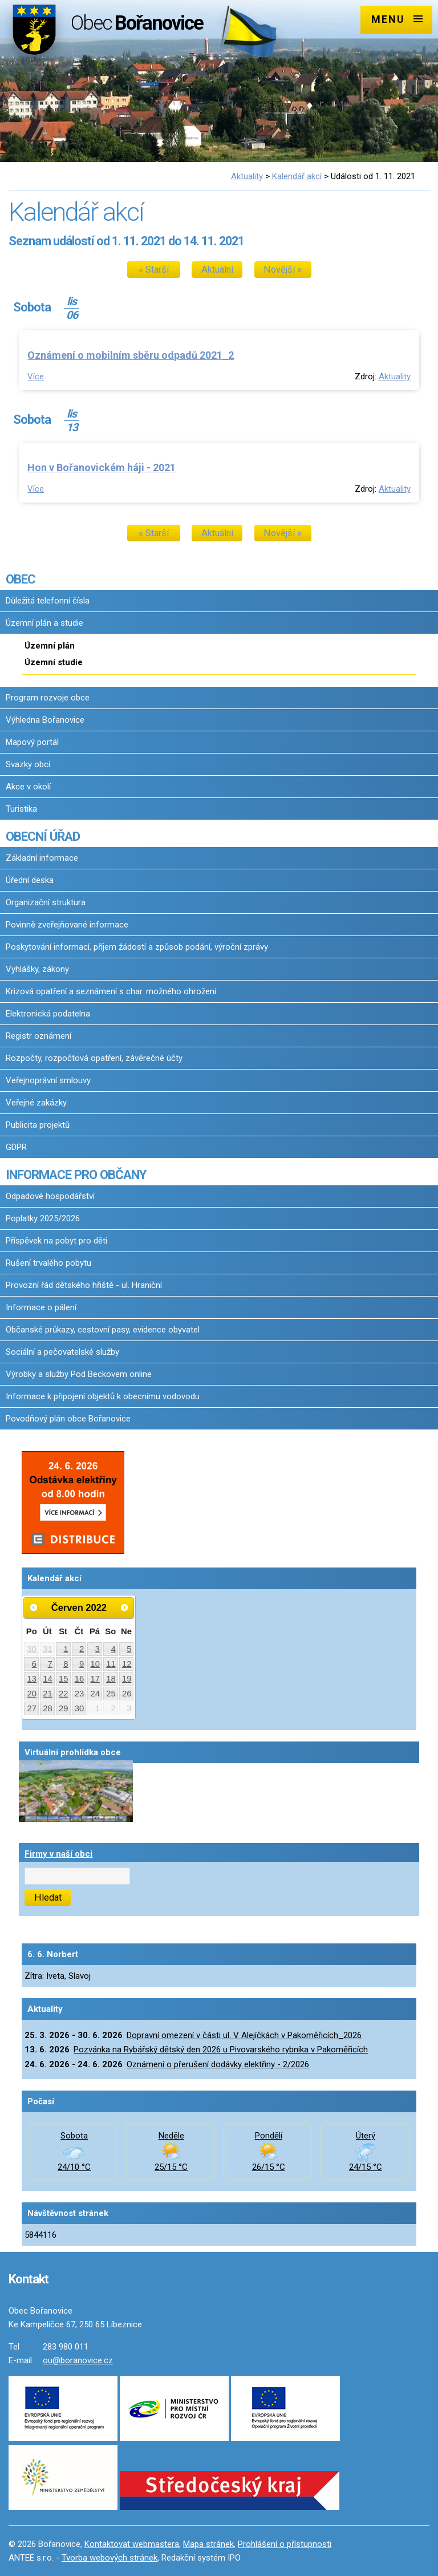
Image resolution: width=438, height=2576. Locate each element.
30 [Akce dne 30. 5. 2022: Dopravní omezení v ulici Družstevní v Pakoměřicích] (32, 1649)
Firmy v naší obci (58, 1854)
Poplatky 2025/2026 (43, 1218)
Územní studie (54, 662)
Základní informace (42, 858)
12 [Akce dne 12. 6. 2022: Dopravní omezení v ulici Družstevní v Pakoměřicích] (127, 1663)
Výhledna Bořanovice (45, 720)
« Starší (154, 269)
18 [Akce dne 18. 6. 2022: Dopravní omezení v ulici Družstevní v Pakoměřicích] (111, 1678)
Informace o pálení (41, 1307)
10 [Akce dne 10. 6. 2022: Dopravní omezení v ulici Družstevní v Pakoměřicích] (95, 1663)
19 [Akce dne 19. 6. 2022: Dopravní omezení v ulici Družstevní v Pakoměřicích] (127, 1678)
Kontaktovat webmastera (131, 2544)
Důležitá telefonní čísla (48, 601)
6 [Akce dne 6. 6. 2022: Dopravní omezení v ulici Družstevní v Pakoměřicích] (34, 1663)
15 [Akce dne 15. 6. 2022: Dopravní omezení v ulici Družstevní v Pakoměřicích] (63, 1678)
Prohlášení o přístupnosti (284, 2544)
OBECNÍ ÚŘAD (43, 836)
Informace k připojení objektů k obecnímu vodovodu (103, 1396)
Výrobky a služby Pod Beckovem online (79, 1374)
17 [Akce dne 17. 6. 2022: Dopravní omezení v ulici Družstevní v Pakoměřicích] (95, 1678)
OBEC (20, 579)
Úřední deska (30, 880)
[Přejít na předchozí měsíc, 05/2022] (33, 1607)
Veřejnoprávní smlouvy (48, 1080)
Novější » (282, 269)
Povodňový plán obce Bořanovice (68, 1418)
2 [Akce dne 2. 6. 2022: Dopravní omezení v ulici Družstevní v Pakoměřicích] (81, 1649)
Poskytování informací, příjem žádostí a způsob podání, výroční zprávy (137, 947)
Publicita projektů (38, 1125)
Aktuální (217, 269)
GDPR (16, 1147)
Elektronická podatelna (48, 1013)
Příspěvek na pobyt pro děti (56, 1241)
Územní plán (50, 646)
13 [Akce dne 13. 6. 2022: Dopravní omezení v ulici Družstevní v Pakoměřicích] (32, 1678)
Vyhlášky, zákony (37, 969)
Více (35, 376)
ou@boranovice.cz (78, 2360)
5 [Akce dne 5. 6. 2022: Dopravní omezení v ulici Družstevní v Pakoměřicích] (129, 1649)
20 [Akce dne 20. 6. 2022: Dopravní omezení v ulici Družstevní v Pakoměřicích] (32, 1693)
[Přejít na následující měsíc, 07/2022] (124, 1607)
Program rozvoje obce (48, 697)
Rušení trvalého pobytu (48, 1263)
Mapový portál (32, 742)
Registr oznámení (38, 1036)
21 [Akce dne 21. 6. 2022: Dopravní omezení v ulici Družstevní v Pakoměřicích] (47, 1693)
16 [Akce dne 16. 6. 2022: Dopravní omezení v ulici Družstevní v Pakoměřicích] (79, 1678)
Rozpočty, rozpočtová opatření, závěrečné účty (94, 1058)
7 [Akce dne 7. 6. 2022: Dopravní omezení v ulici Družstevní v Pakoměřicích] (50, 1663)
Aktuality (247, 176)
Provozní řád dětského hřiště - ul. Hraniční (84, 1285)
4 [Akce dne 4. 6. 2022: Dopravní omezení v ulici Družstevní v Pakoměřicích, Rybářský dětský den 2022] (113, 1649)
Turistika (21, 809)
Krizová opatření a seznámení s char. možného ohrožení (111, 991)
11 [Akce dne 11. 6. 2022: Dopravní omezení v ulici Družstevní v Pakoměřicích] (111, 1663)
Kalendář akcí (297, 176)
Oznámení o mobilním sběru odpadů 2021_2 (130, 355)
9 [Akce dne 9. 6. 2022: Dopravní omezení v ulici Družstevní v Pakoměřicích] (81, 1663)
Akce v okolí (28, 786)
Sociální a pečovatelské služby (62, 1352)
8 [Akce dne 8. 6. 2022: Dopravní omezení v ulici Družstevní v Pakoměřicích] (65, 1663)
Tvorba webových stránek (109, 2558)
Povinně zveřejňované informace (67, 925)
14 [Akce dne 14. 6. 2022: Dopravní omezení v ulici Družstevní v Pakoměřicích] (47, 1678)
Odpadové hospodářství (50, 1196)
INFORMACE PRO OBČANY (76, 1174)
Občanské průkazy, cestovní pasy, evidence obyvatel (103, 1330)
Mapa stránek (208, 2544)
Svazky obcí (28, 764)
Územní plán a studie (44, 623)
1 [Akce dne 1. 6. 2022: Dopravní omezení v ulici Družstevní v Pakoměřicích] (65, 1649)
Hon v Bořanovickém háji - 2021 (101, 467)
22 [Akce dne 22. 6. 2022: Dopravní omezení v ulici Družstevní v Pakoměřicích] (63, 1693)
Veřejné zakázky (36, 1102)
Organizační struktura (46, 902)
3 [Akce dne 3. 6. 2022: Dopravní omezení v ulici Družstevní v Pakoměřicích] (97, 1649)
